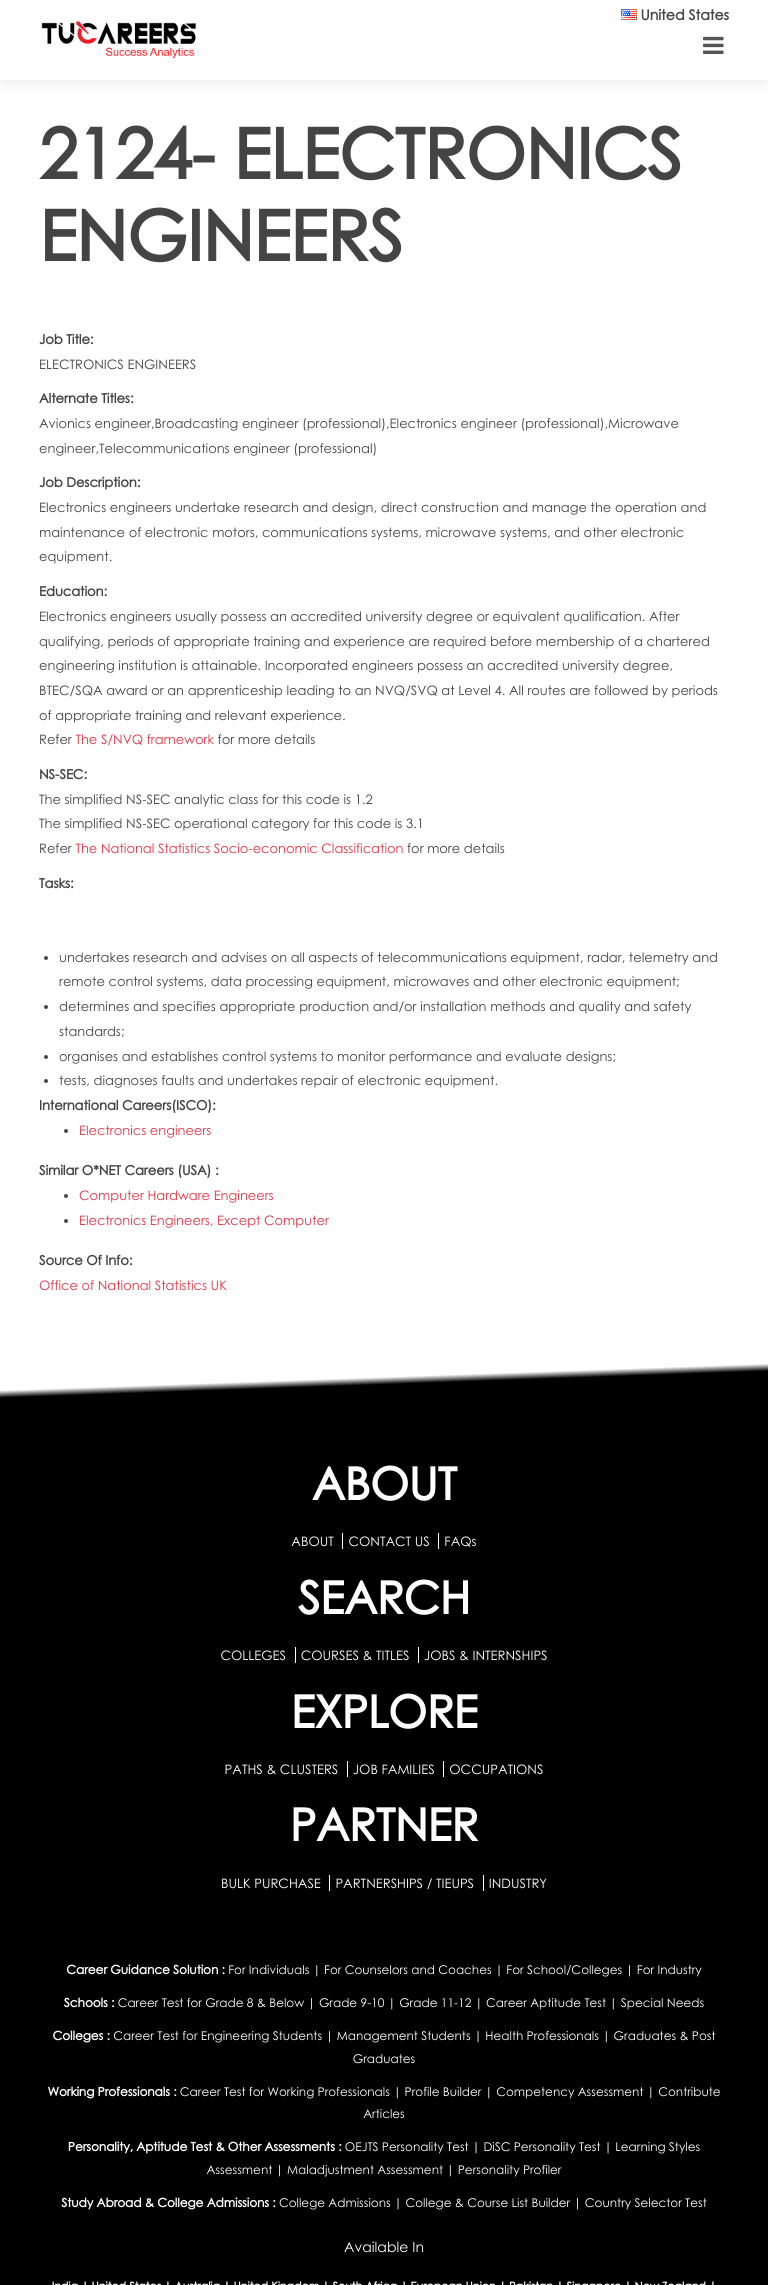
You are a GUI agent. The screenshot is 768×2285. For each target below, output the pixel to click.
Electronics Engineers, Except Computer (204, 1220)
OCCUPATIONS (496, 1769)
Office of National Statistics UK (133, 1285)
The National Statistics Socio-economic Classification (241, 848)
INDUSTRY (518, 1883)
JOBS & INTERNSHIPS (486, 1655)
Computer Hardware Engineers (176, 1195)
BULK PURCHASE (272, 1883)
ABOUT (312, 1541)
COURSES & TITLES (355, 1655)
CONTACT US (388, 1541)
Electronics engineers (145, 1130)
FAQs (460, 1541)
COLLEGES (253, 1655)
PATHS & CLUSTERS (283, 1769)
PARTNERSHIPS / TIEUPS (406, 1883)
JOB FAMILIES (395, 1769)
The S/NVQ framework (146, 739)
